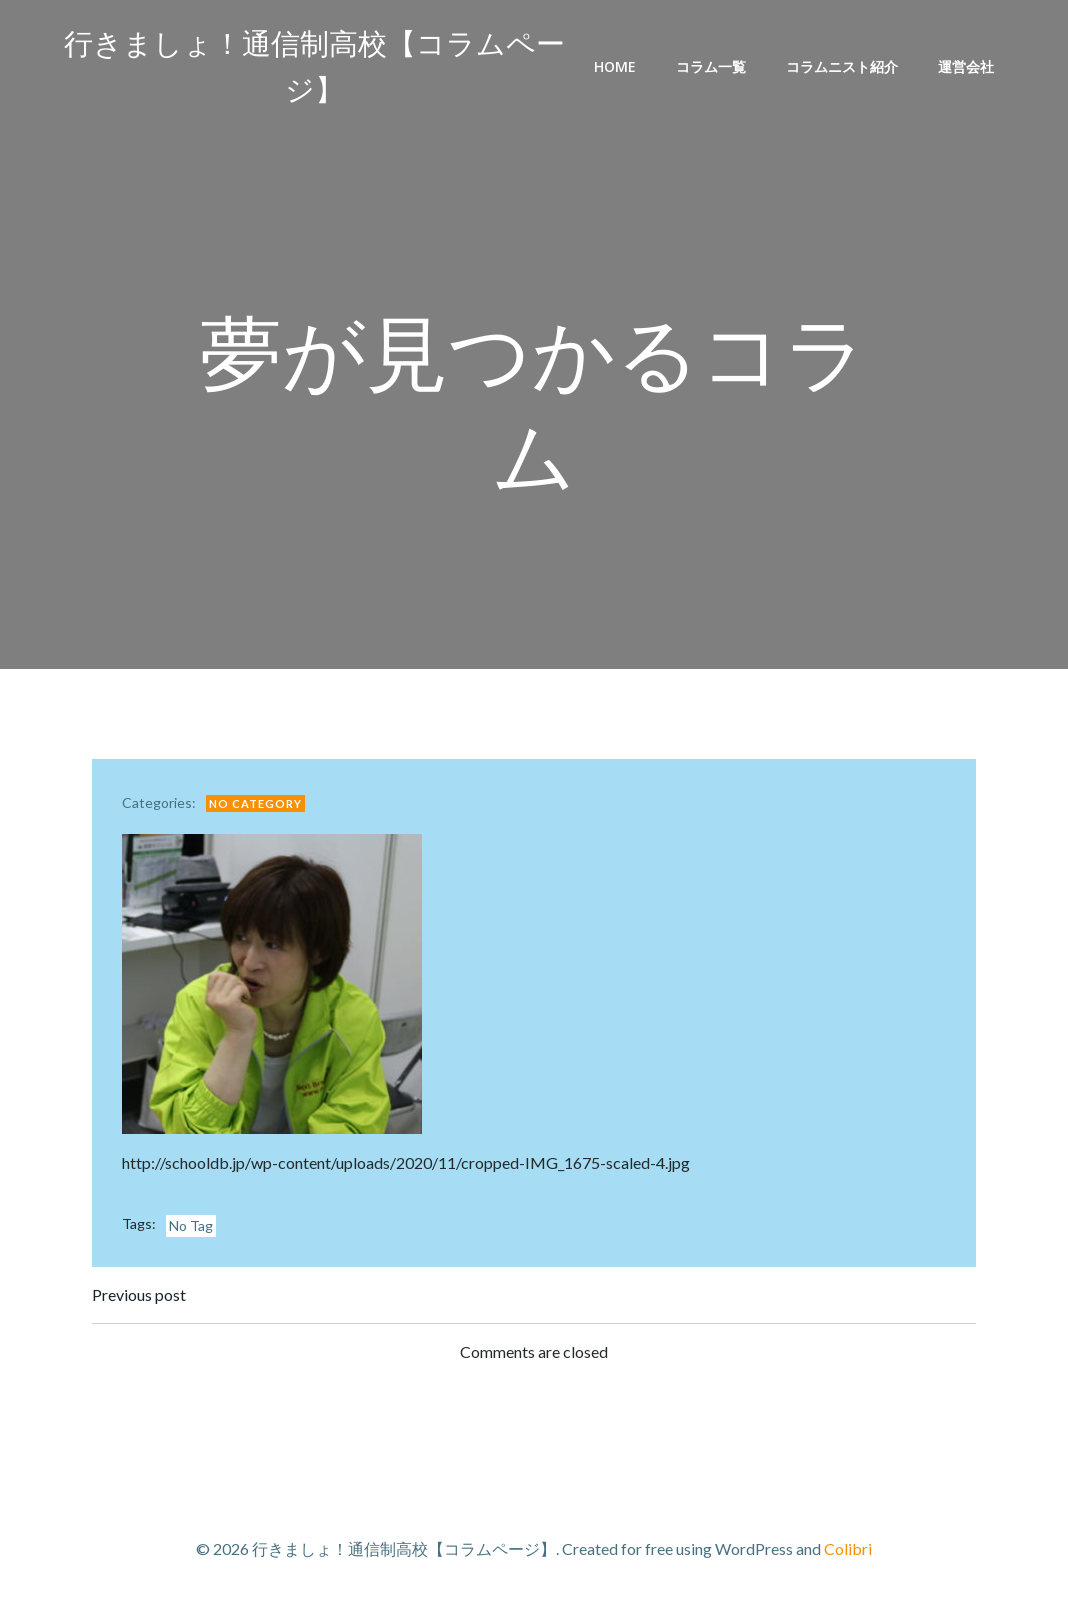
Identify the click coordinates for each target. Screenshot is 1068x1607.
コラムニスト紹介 (842, 66)
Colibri (848, 1548)
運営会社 (966, 66)
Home (615, 66)
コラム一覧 (711, 66)
